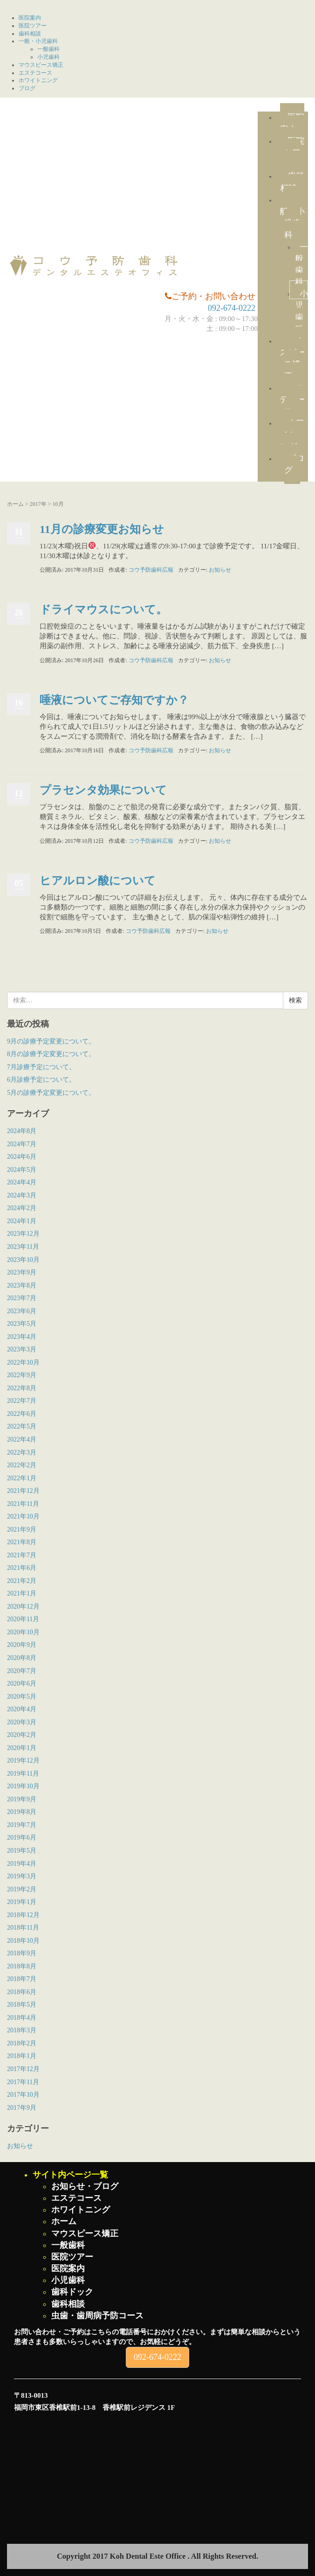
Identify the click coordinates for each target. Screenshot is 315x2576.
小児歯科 (48, 57)
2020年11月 (23, 1619)
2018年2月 (21, 2043)
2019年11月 (23, 1773)
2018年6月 (21, 1991)
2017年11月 (23, 2082)
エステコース (35, 73)
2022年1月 (21, 1478)
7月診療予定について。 (41, 1067)
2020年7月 (21, 1670)
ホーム (15, 504)
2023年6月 (21, 1311)
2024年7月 (21, 1144)
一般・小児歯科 (38, 41)
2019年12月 (23, 1760)
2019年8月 (21, 1811)
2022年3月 (21, 1452)
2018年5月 (21, 2004)
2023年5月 (21, 1323)
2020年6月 (21, 1683)
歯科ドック (72, 2291)
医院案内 (30, 17)
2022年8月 (21, 1388)
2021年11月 (23, 1503)
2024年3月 (21, 1195)
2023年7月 (21, 1298)
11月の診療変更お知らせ (102, 529)
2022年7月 (21, 1400)
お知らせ (220, 570)
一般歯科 (48, 49)
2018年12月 (23, 1914)
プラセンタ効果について (103, 790)
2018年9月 (21, 1953)
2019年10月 (23, 1786)
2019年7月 (21, 1824)
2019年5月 (21, 1850)
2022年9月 (21, 1375)
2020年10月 (23, 1632)
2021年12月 (23, 1490)
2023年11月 (23, 1246)
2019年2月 (21, 1889)
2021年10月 (23, 1516)
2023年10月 (23, 1259)
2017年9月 (21, 2107)
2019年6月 (21, 1837)
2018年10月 (23, 1940)
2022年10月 (23, 1362)
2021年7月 (21, 1555)
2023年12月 (23, 1233)
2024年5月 (21, 1169)
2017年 (38, 504)
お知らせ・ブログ (84, 2186)
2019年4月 (21, 1863)
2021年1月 (21, 1593)
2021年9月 (21, 1529)
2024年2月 (21, 1207)
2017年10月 (23, 2094)
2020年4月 (21, 1709)
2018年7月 (21, 1978)
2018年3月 (21, 2030)
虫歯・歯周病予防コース (97, 2315)
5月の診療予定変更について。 (51, 1092)
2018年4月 (21, 2017)
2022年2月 (21, 1465)
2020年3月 (21, 1722)
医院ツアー (33, 25)
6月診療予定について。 (41, 1079)
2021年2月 (21, 1580)
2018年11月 (23, 1927)
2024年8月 (21, 1130)
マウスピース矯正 (41, 65)
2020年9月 (21, 1644)
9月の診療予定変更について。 (51, 1041)
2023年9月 (21, 1272)
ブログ (27, 88)
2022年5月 (21, 1426)
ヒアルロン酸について (98, 881)
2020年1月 (21, 1747)
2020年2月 (21, 1734)
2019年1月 (21, 1901)
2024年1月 (21, 1221)
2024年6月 (21, 1156)
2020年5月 (21, 1696)
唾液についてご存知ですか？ (114, 700)
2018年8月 (21, 1966)
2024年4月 (21, 1182)
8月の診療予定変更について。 (51, 1053)
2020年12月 (23, 1606)
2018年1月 (21, 2055)
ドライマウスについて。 (103, 609)
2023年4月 (21, 1336)
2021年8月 (21, 1542)
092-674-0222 (231, 308)
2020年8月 (21, 1657)
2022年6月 (21, 1413)
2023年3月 (21, 1349)
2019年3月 (21, 1876)
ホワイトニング (38, 80)
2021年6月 (21, 1567)
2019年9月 (21, 1799)
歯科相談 (30, 33)
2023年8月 (21, 1285)
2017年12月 (23, 2068)
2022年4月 (21, 1439)
